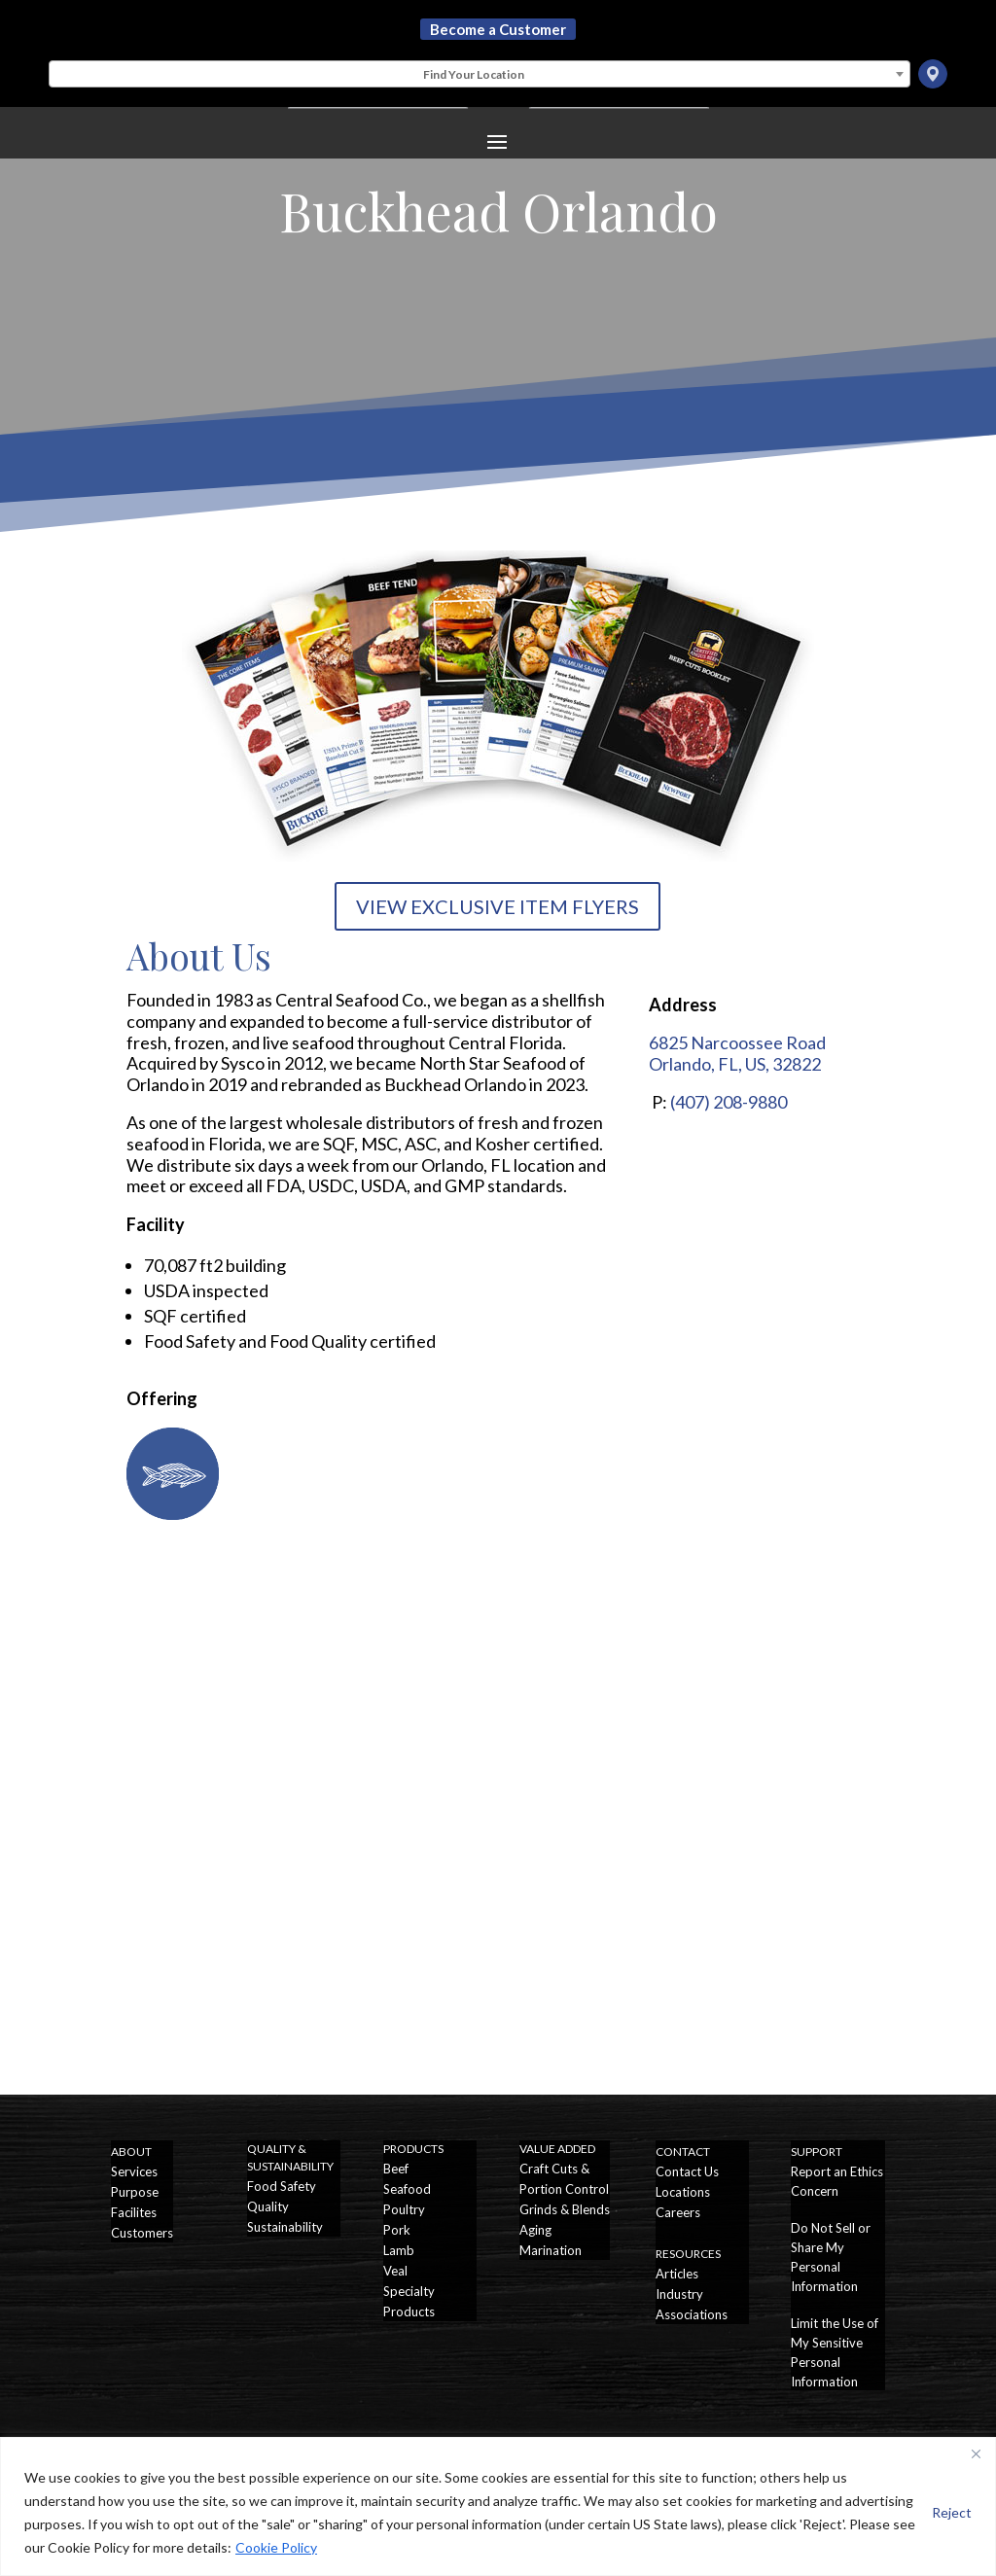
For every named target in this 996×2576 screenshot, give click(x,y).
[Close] (975, 2453)
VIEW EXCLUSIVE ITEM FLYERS (497, 906)
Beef (396, 2168)
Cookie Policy (276, 2547)
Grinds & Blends (564, 2209)
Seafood (407, 2189)
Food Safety (281, 2186)
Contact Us (687, 2171)
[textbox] (479, 74)
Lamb (398, 2250)
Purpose (135, 2192)
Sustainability (285, 2227)
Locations (683, 2192)
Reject (952, 2512)
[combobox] (479, 74)
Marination (550, 2250)
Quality (268, 2206)
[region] (498, 2506)
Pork (396, 2230)
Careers (678, 2212)
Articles (677, 2273)
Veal (395, 2270)
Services (134, 2171)
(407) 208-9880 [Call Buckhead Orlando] (728, 1101)
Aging (535, 2230)
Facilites (134, 2212)
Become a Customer (498, 29)
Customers (142, 2233)
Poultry (404, 2209)
